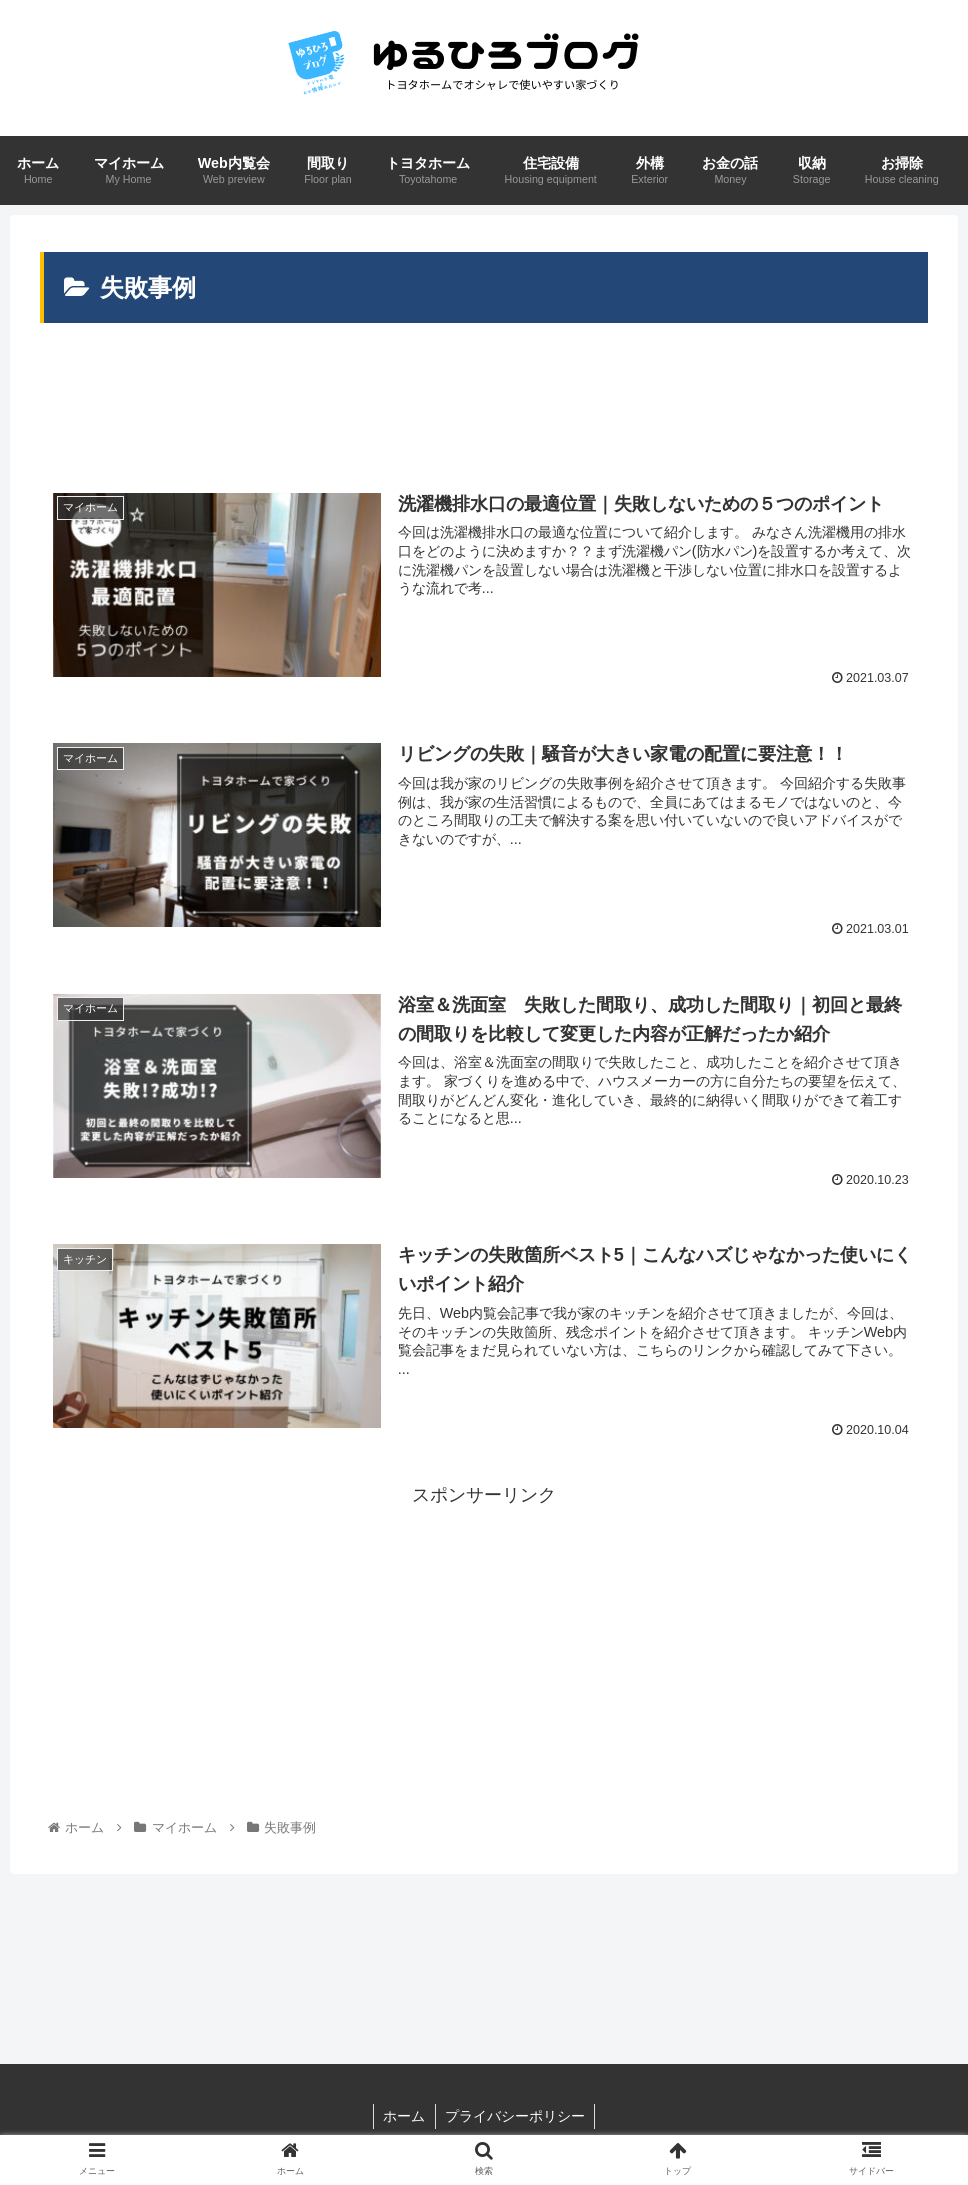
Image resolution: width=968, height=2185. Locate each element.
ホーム (404, 2117)
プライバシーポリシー (516, 2117)
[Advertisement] (484, 406)
